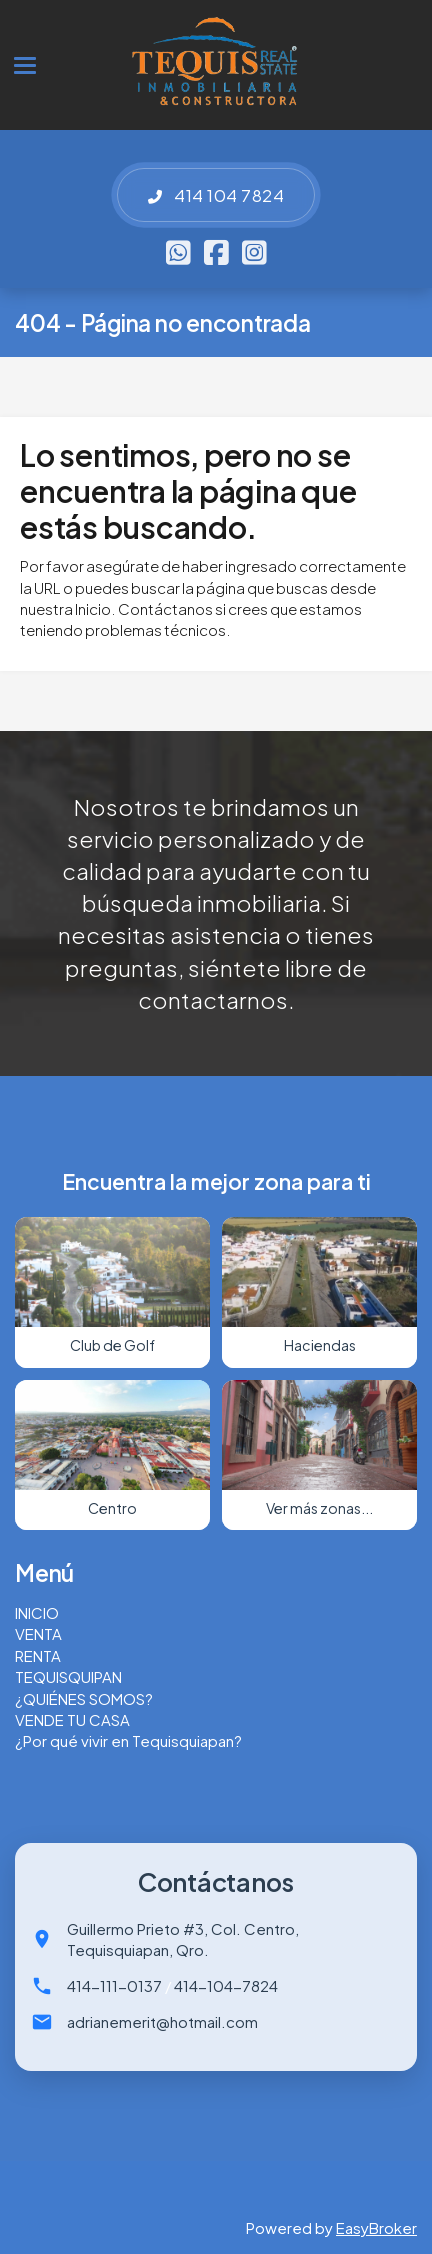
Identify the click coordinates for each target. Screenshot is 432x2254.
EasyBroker (376, 2227)
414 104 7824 (216, 195)
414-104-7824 (226, 1985)
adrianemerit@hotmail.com (162, 2021)
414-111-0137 (114, 1985)
